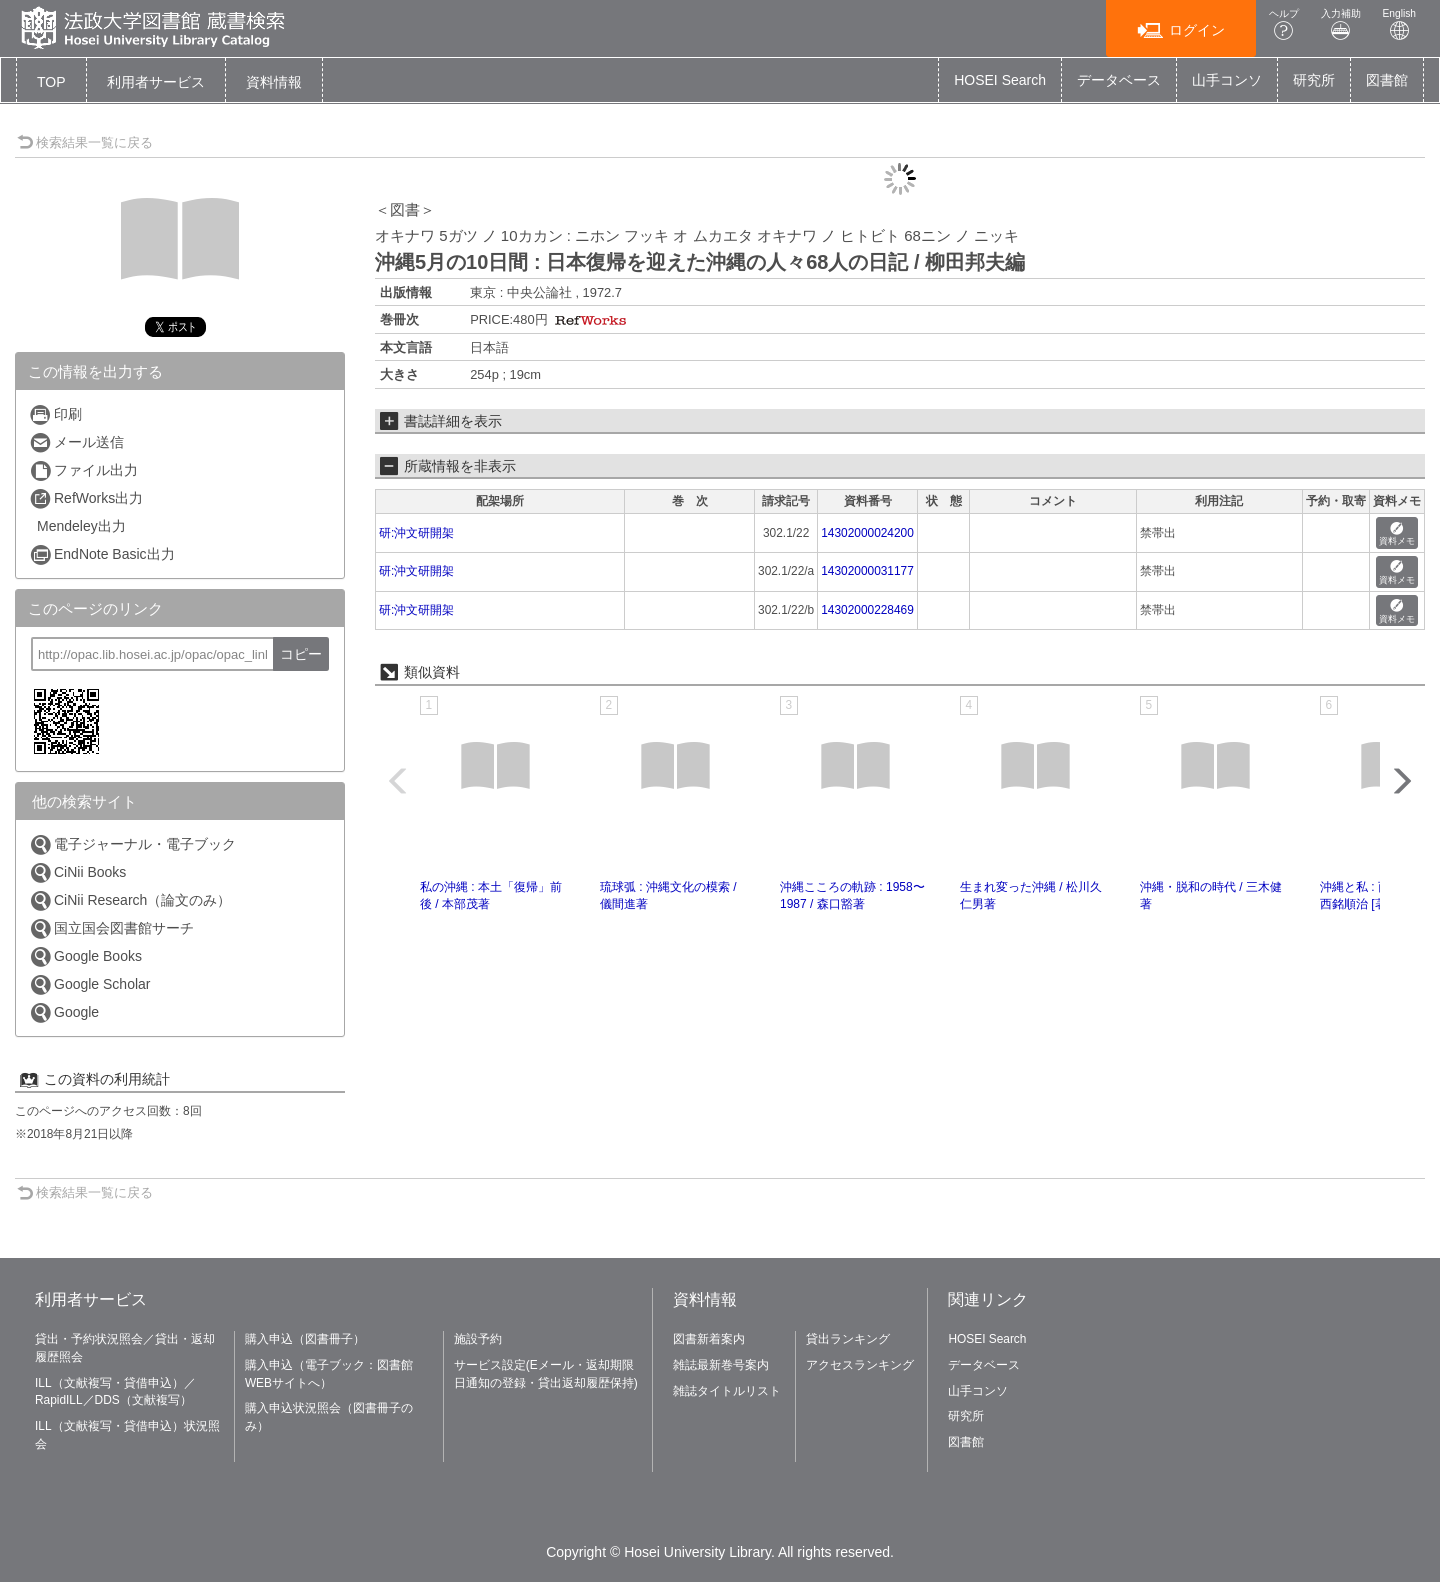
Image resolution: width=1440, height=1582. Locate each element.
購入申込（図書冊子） (305, 1339)
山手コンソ (1227, 80)
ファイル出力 (83, 470)
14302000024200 (867, 533)
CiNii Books (77, 872)
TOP (51, 82)
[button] (156, 82)
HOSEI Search (1000, 80)
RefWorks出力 (86, 498)
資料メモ (1397, 534)
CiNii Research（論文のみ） (130, 900)
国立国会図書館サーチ (111, 928)
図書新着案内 (709, 1339)
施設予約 (478, 1339)
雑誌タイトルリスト (727, 1391)
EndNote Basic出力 (102, 554)
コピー (301, 654)
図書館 (1387, 80)
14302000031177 (867, 571)
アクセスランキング (860, 1365)
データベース (1119, 80)
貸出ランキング (848, 1339)
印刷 (55, 414)
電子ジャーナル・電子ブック (132, 844)
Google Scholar (90, 984)
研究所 (1314, 80)
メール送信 (76, 442)
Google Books (85, 956)
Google (64, 1012)
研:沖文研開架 (416, 533)
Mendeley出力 (81, 526)
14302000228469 (867, 610)
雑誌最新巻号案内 (721, 1365)
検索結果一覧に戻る (85, 142)
